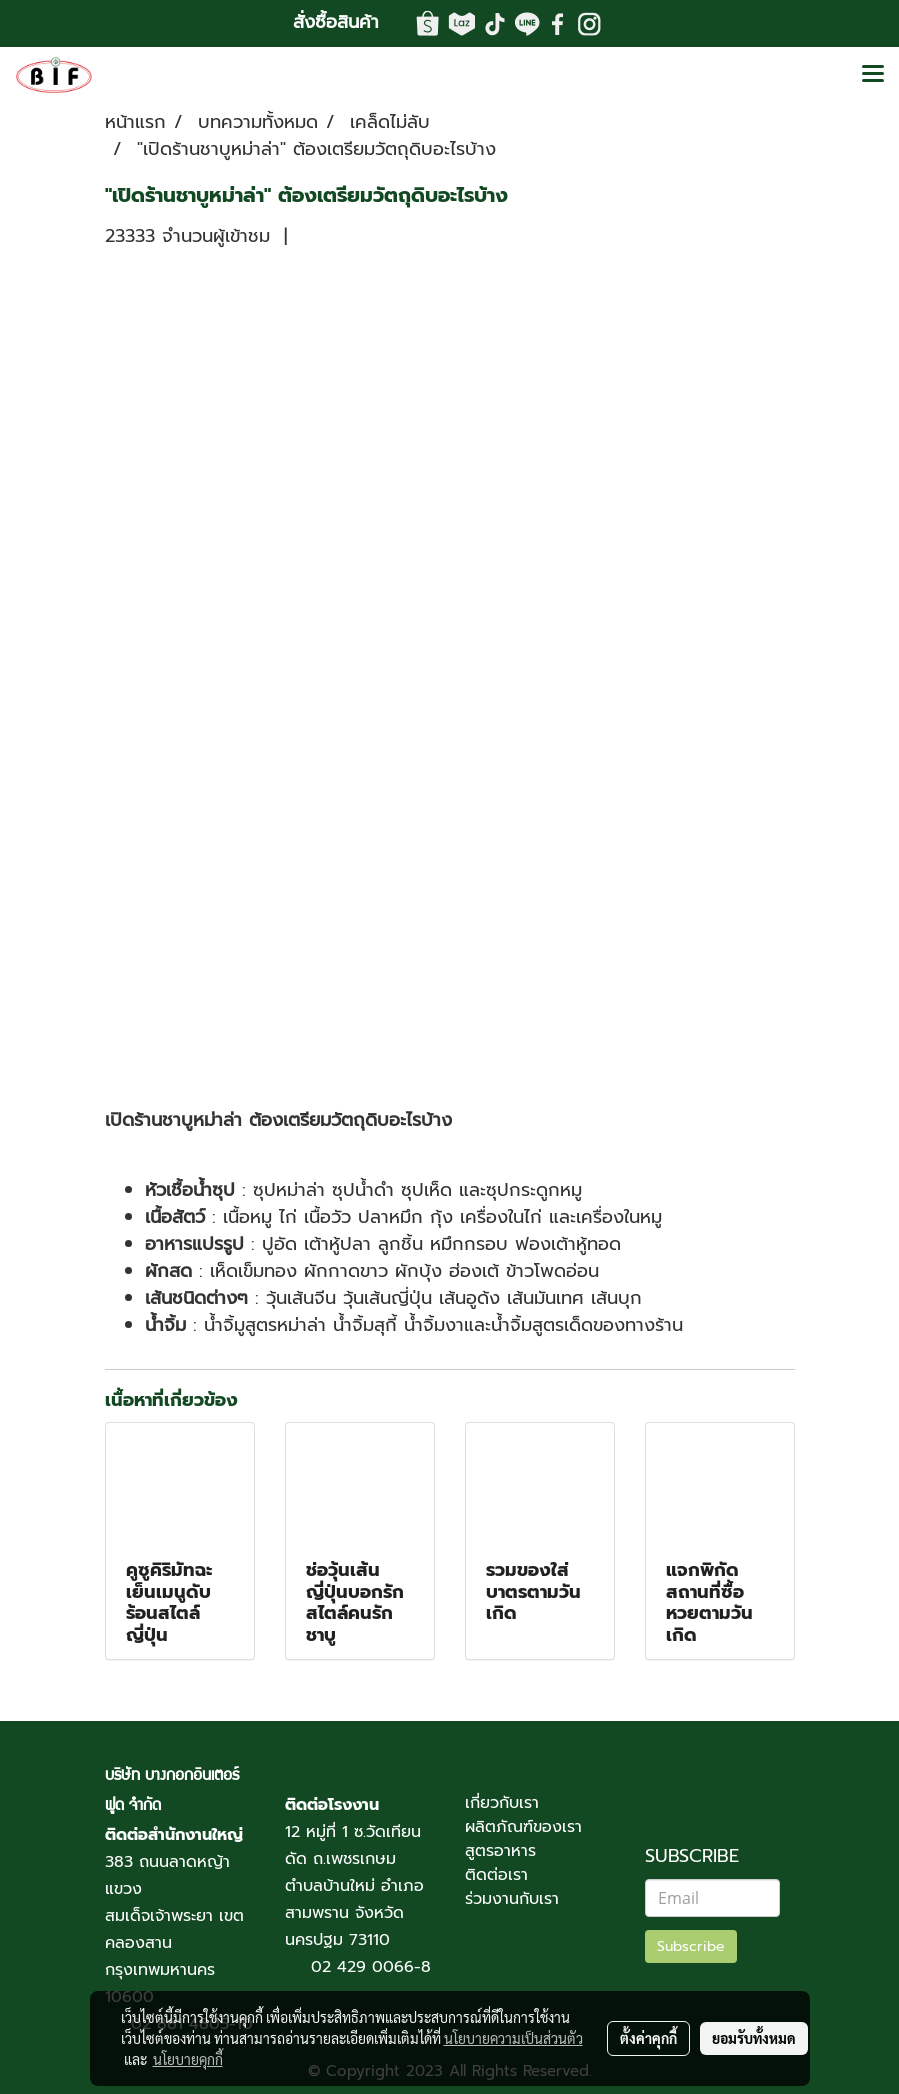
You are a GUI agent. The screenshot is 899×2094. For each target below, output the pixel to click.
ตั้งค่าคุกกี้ (648, 2038)
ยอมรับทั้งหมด (754, 2038)
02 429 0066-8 (371, 1967)
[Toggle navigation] (873, 75)
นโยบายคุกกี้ (188, 2059)
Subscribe (691, 1946)
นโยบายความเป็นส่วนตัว (513, 2038)
